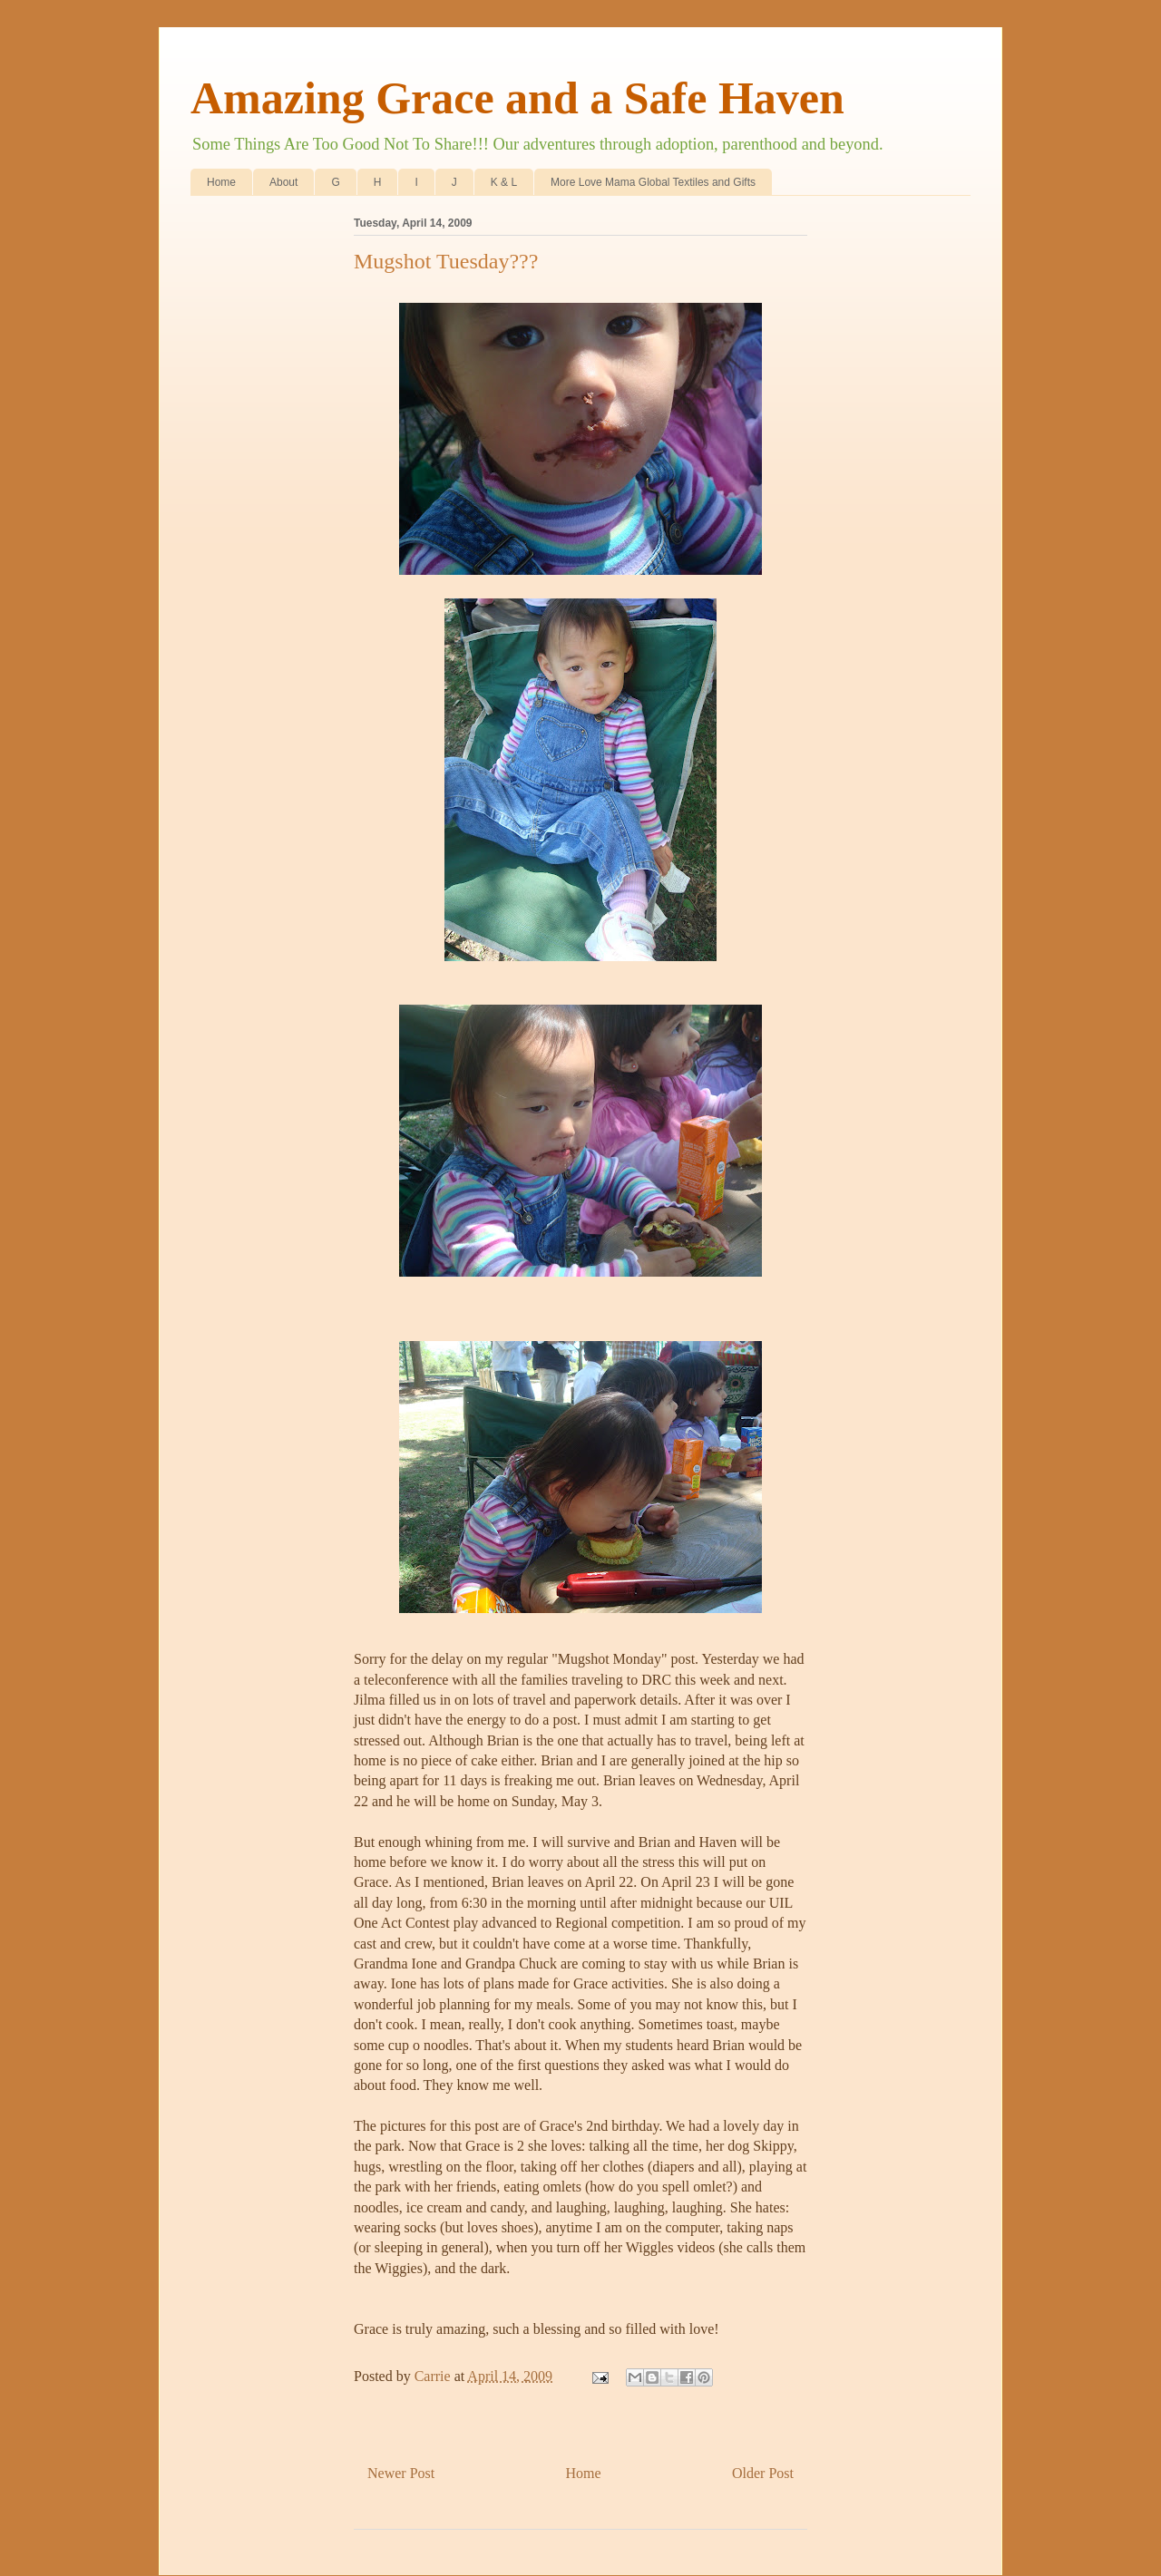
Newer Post (400, 2473)
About (283, 182)
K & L (504, 182)
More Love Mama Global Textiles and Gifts (653, 182)
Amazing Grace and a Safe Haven (517, 98)
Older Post (763, 2473)
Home (221, 182)
